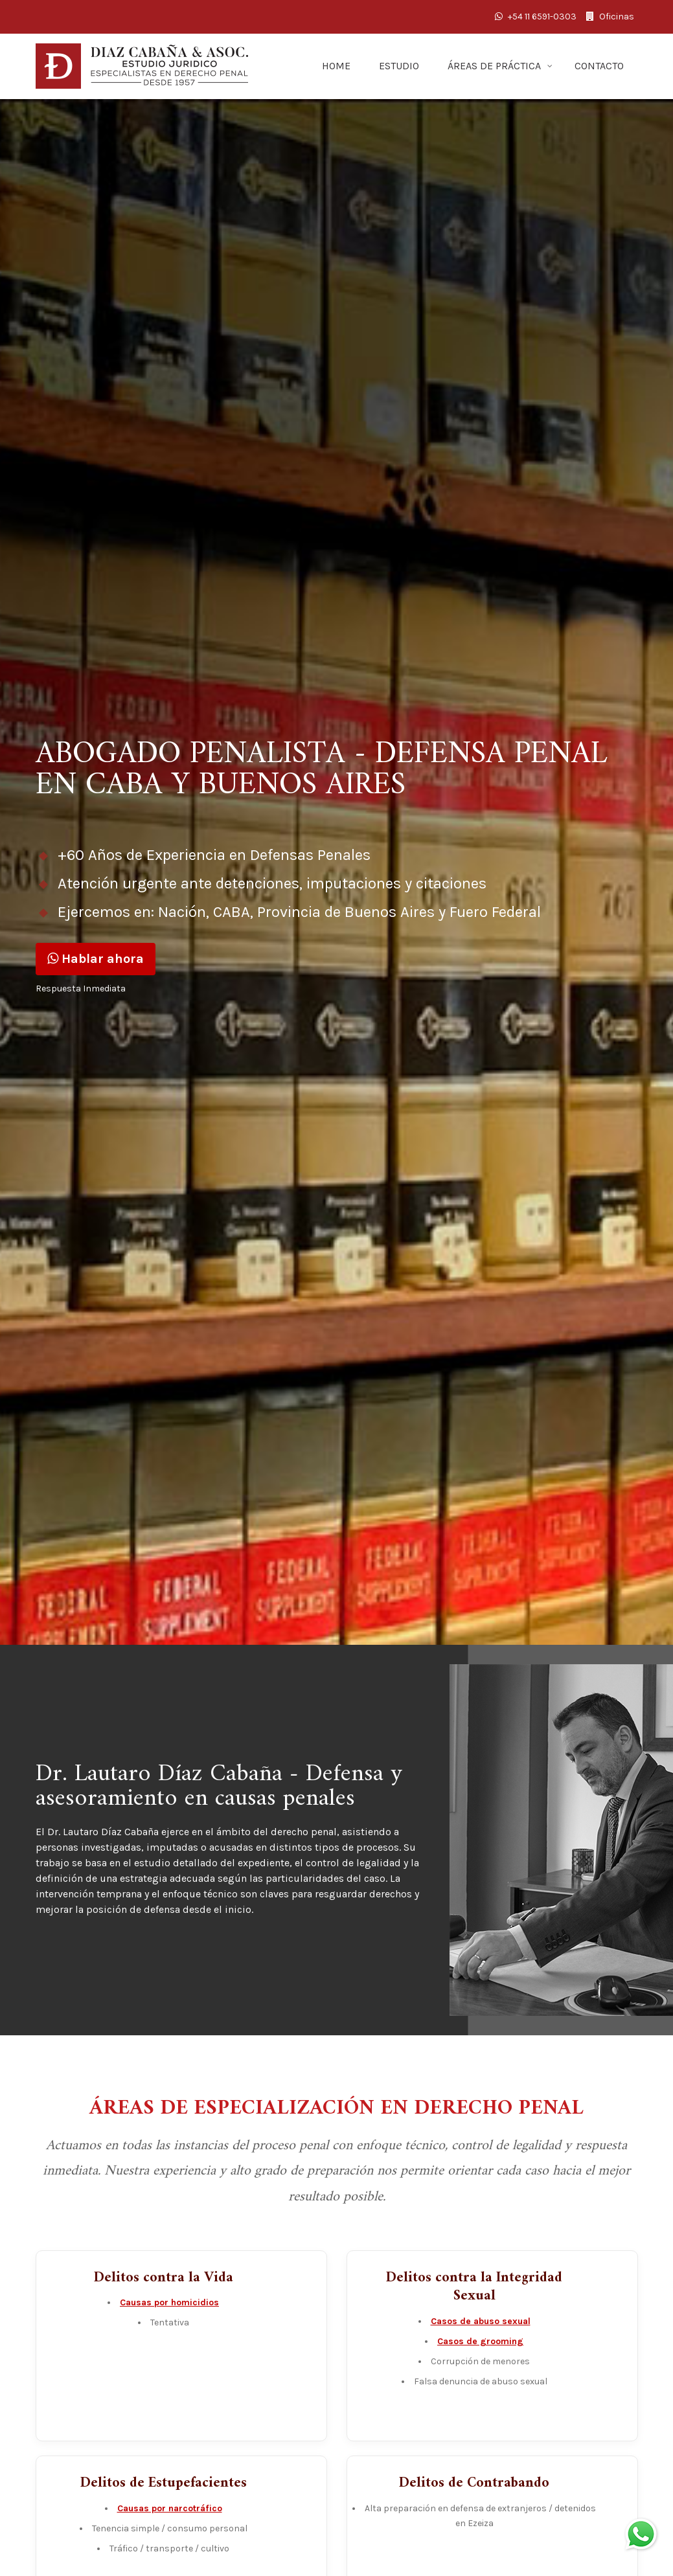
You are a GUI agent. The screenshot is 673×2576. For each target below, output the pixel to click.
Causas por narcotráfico (169, 2508)
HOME (336, 66)
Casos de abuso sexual (480, 2321)
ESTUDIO (399, 66)
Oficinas (610, 16)
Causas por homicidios (169, 2302)
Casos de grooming (480, 2341)
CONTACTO (599, 66)
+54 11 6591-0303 (535, 16)
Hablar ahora (95, 958)
